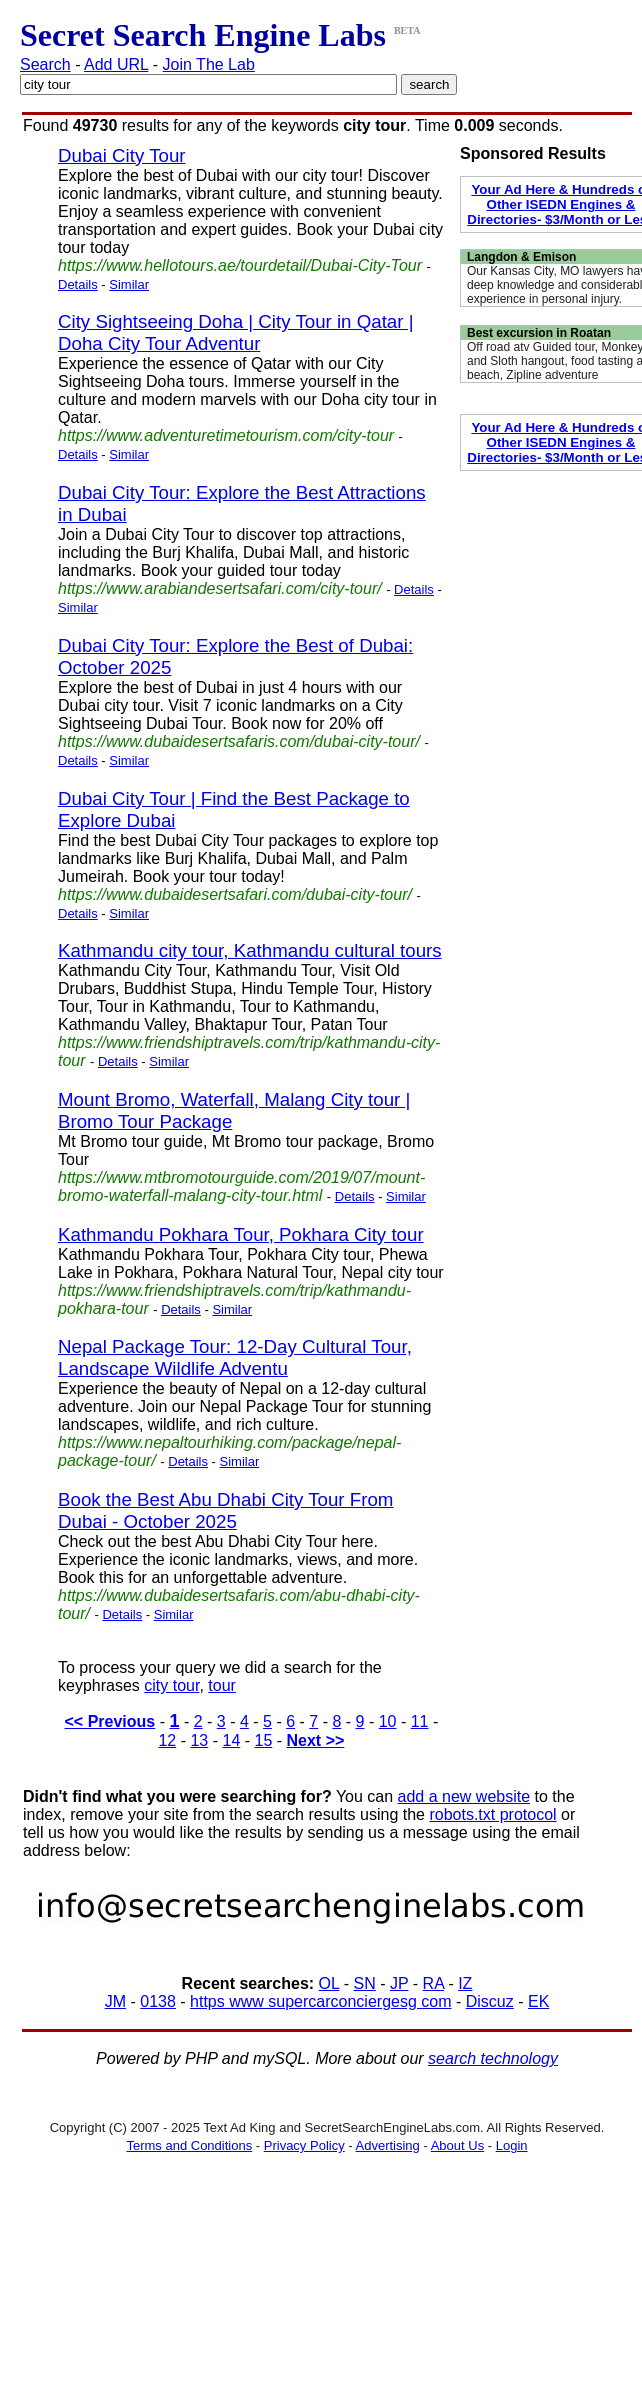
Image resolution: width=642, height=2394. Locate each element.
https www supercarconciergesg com (320, 2001)
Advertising (388, 2145)
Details (78, 284)
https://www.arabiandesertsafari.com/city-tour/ (220, 588)
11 (420, 1721)
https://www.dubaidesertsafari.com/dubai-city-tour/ (235, 894)
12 (167, 1740)
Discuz (490, 2001)
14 (231, 1740)
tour (222, 1685)
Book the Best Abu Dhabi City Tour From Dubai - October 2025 (225, 1510)
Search (45, 64)
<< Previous (110, 1721)
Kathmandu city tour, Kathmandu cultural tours (250, 950)
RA (433, 1983)
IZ (465, 1983)
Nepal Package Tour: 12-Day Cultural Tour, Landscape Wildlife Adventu (235, 1357)
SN (365, 1983)
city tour (171, 1685)
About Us (457, 2145)
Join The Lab (209, 64)
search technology (493, 2058)
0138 (158, 2001)
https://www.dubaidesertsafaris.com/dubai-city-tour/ (239, 741)
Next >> (316, 1740)
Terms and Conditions (189, 2145)
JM (115, 2001)
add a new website (464, 1796)
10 (388, 1721)
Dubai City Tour (122, 155)
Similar (129, 284)
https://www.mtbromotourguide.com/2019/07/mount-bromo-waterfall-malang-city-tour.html (241, 1186)
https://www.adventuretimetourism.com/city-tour (226, 435)
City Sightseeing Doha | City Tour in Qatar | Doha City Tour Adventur (236, 332)
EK (538, 2001)
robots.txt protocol (492, 1814)
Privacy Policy (304, 2145)
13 (199, 1740)
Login (512, 2145)
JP (399, 1983)
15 (264, 1740)
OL (329, 1983)
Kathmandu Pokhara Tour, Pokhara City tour (241, 1234)
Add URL (116, 64)
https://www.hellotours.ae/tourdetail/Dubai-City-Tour (240, 265)
